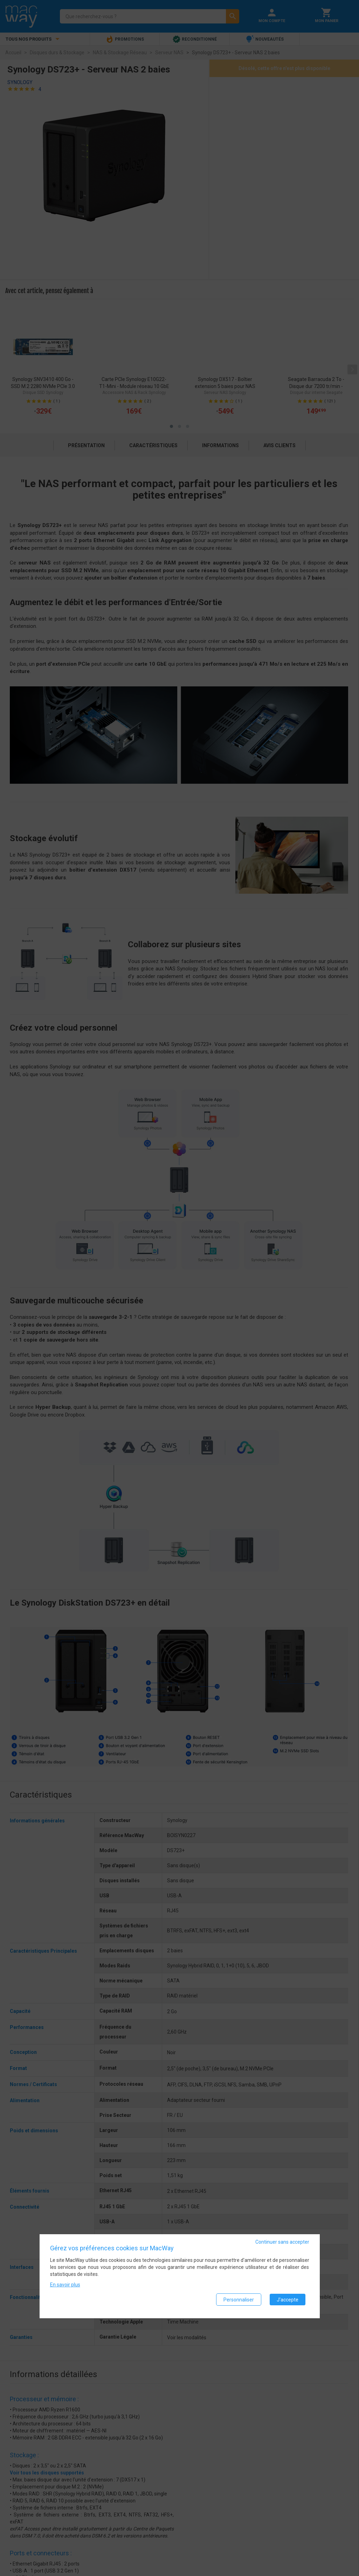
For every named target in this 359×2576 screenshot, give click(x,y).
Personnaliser (238, 2301)
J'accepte (287, 2301)
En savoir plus (65, 2287)
